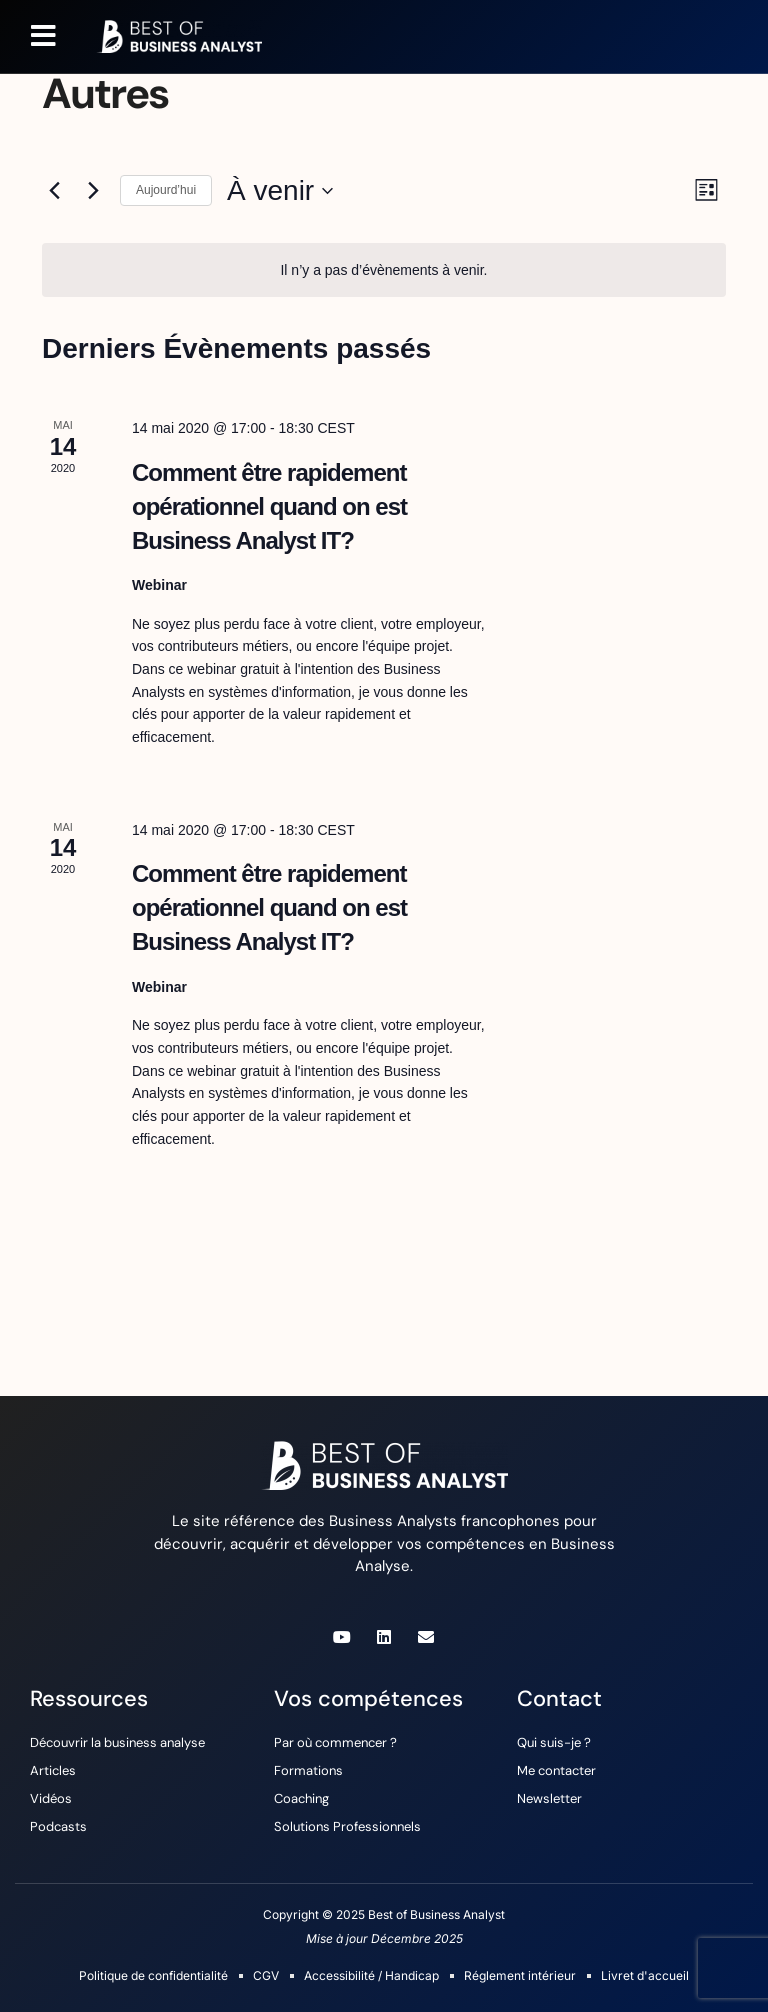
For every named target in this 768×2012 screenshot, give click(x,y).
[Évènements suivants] (93, 191)
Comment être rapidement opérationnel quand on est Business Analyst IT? (269, 506)
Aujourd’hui (166, 190)
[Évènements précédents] (54, 191)
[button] (43, 36)
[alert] (384, 270)
